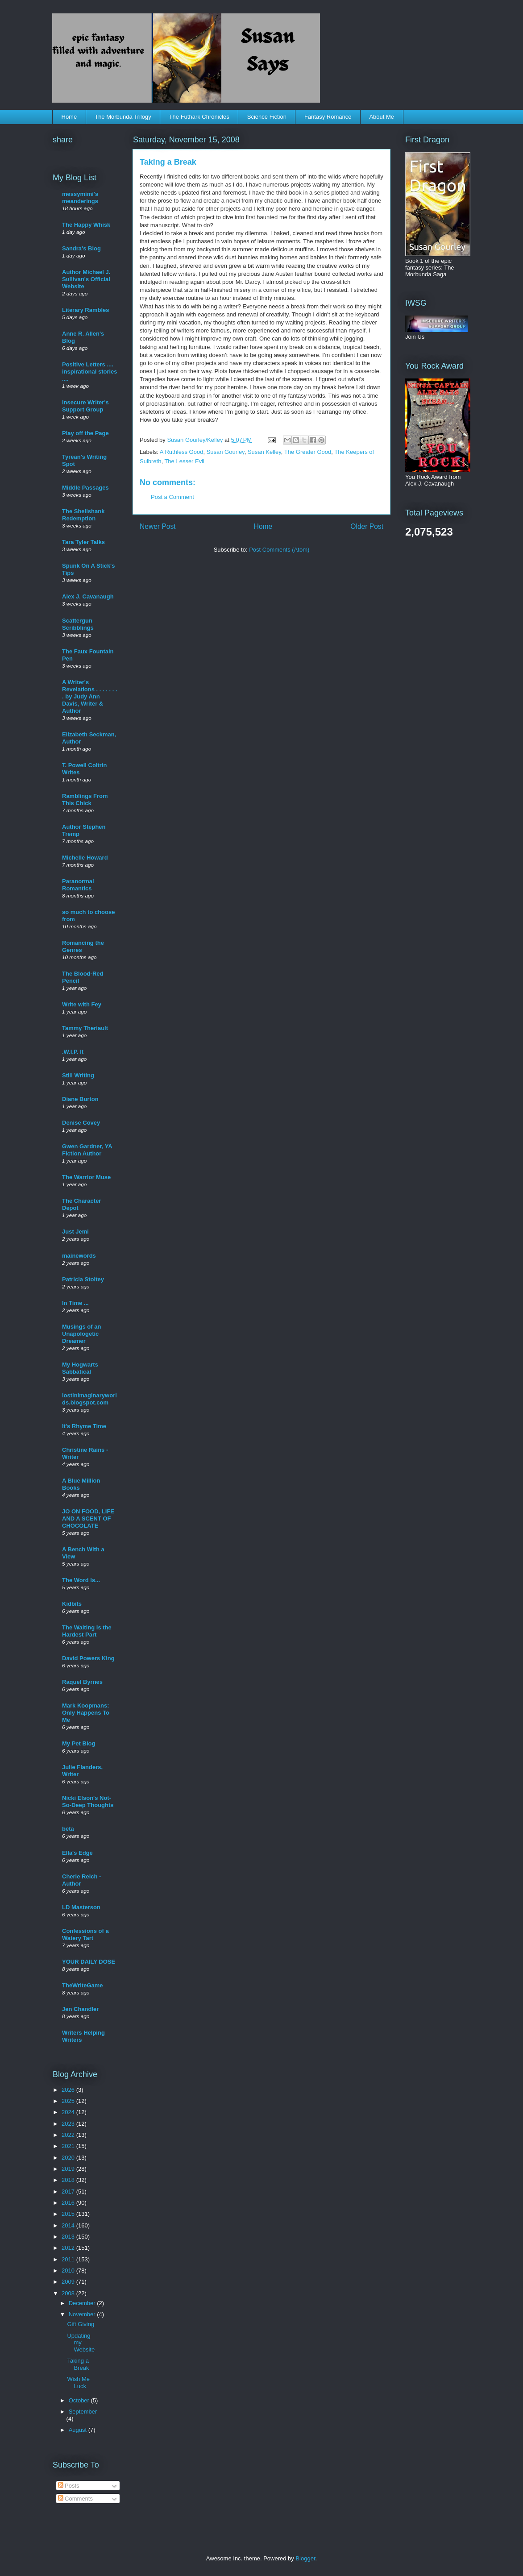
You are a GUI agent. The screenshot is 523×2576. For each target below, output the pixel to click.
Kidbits (72, 1603)
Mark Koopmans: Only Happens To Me (85, 1712)
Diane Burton (80, 1099)
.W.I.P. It (72, 1051)
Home (69, 116)
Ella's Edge (77, 1852)
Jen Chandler (80, 2009)
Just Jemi (75, 1231)
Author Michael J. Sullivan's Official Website (86, 279)
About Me (381, 116)
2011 (69, 2259)
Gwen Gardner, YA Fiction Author (87, 1150)
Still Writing (78, 1075)
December (83, 2303)
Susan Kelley (264, 452)
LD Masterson (81, 1907)
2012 (69, 2247)
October (80, 2400)
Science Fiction (266, 116)
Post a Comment (172, 497)
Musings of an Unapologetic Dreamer (81, 1333)
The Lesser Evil (184, 461)
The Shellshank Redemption (83, 515)
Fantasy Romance (328, 116)
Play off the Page (85, 433)
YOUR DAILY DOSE (88, 1961)
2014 (69, 2225)
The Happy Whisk (86, 224)
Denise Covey (81, 1122)
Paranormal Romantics (78, 885)
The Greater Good (308, 452)
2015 (69, 2213)
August (78, 2429)
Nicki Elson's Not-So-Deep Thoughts (88, 1801)
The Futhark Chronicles (199, 116)
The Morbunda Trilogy (123, 116)
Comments (75, 2498)
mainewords (79, 1255)
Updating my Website (81, 2342)
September (83, 2411)
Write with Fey (81, 1004)
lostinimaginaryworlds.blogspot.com (89, 1399)
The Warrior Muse (86, 1177)
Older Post (366, 526)
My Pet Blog (78, 1743)
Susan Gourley (226, 452)
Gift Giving (80, 2324)
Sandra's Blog (81, 248)
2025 (69, 2101)
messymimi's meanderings (80, 197)
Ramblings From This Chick (85, 799)
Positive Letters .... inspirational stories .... (89, 371)
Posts (68, 2485)
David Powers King (88, 1658)
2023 (69, 2123)
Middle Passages (85, 487)
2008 (69, 2293)
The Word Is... (81, 1580)
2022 (69, 2134)
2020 (69, 2157)
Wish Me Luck (78, 2382)
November (83, 2314)
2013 (69, 2236)
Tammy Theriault (85, 1028)
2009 (69, 2281)
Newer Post (158, 526)
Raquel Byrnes (82, 1682)
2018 (69, 2180)
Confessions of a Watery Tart (85, 1934)
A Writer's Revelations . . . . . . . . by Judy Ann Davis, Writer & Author (89, 696)
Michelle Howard (85, 857)
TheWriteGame (82, 1985)
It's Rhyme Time (84, 1426)
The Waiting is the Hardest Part (87, 1631)
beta (68, 1828)
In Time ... (75, 1303)
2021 (69, 2146)
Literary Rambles (85, 310)
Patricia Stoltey (83, 1279)
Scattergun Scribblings (78, 624)
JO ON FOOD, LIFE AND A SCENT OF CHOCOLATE (88, 1518)
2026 (69, 2089)
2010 (69, 2270)
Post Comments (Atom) (279, 549)
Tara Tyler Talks (83, 542)
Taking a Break (78, 2364)
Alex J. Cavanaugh (88, 596)
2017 (69, 2191)
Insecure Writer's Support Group (85, 406)
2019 (69, 2168)
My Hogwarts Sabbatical (80, 1368)
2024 (69, 2112)
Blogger (305, 2558)
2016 (69, 2202)
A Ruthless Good (181, 452)
